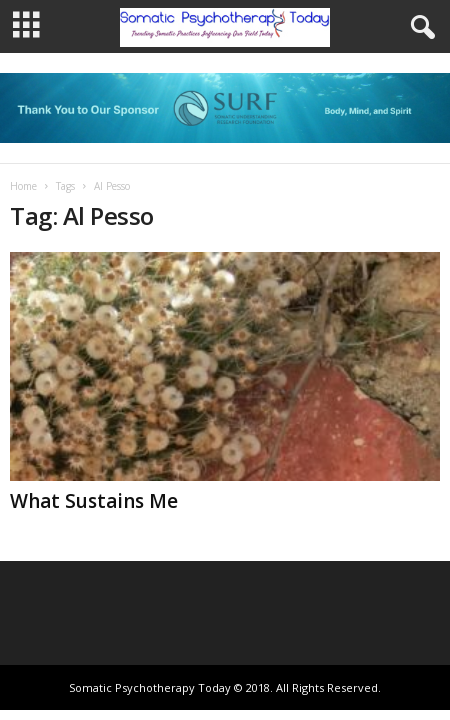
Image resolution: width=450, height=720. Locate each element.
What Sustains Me (94, 501)
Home (23, 186)
